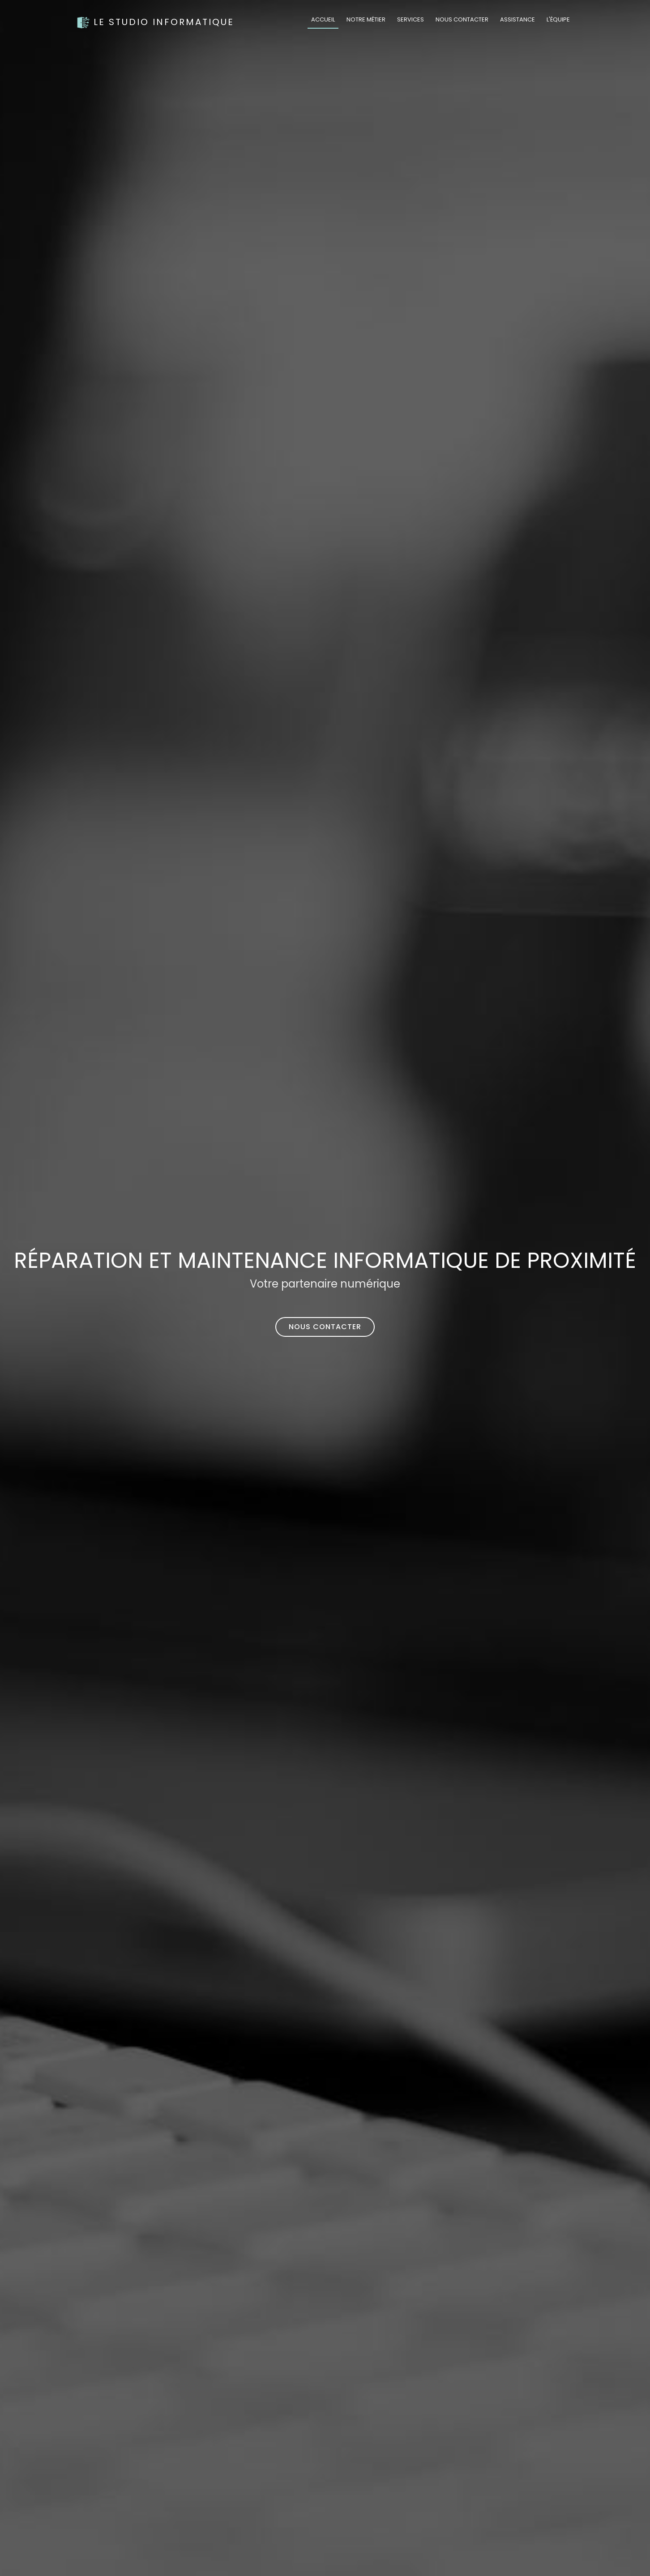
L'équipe (558, 19)
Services (410, 19)
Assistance (517, 19)
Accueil (323, 19)
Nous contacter (462, 19)
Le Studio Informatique (155, 22)
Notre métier (365, 19)
